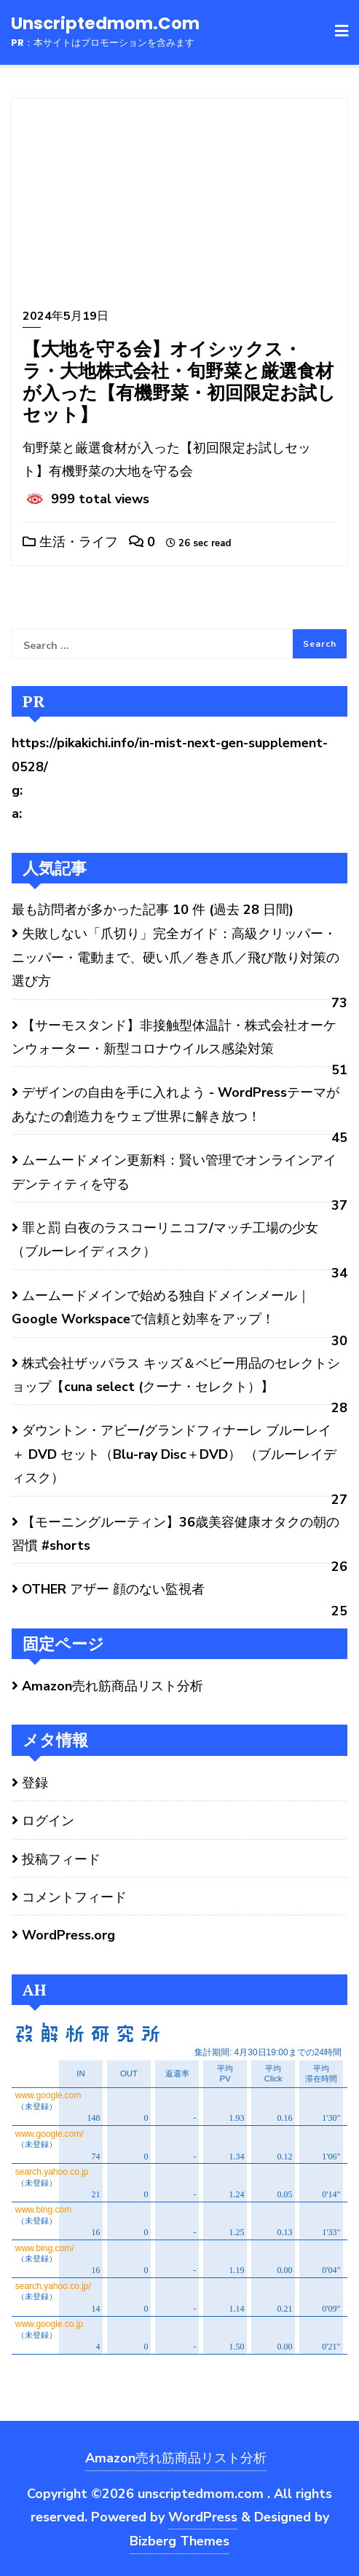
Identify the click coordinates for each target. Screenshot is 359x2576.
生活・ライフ (70, 542)
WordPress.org (68, 1935)
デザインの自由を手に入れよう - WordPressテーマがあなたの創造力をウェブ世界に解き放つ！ (175, 1104)
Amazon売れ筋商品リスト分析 (112, 1686)
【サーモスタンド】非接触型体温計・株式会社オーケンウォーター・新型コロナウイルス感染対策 (174, 1037)
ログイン (48, 1820)
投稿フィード (61, 1859)
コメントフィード (74, 1897)
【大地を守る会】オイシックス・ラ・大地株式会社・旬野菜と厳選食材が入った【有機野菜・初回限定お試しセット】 (179, 381)
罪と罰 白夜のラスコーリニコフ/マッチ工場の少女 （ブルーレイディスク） (165, 1239)
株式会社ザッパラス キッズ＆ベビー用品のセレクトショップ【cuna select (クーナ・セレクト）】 (176, 1375)
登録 (35, 1783)
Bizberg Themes (179, 2541)
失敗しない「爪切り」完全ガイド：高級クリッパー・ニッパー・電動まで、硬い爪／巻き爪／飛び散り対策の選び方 (175, 957)
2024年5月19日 (66, 316)
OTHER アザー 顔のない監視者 (113, 1589)
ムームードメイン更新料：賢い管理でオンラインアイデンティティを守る (174, 1171)
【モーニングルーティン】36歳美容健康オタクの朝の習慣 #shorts (175, 1533)
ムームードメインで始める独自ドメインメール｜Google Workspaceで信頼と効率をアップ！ (161, 1307)
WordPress (202, 2517)
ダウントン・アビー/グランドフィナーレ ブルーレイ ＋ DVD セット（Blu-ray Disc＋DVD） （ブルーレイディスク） (174, 1454)
